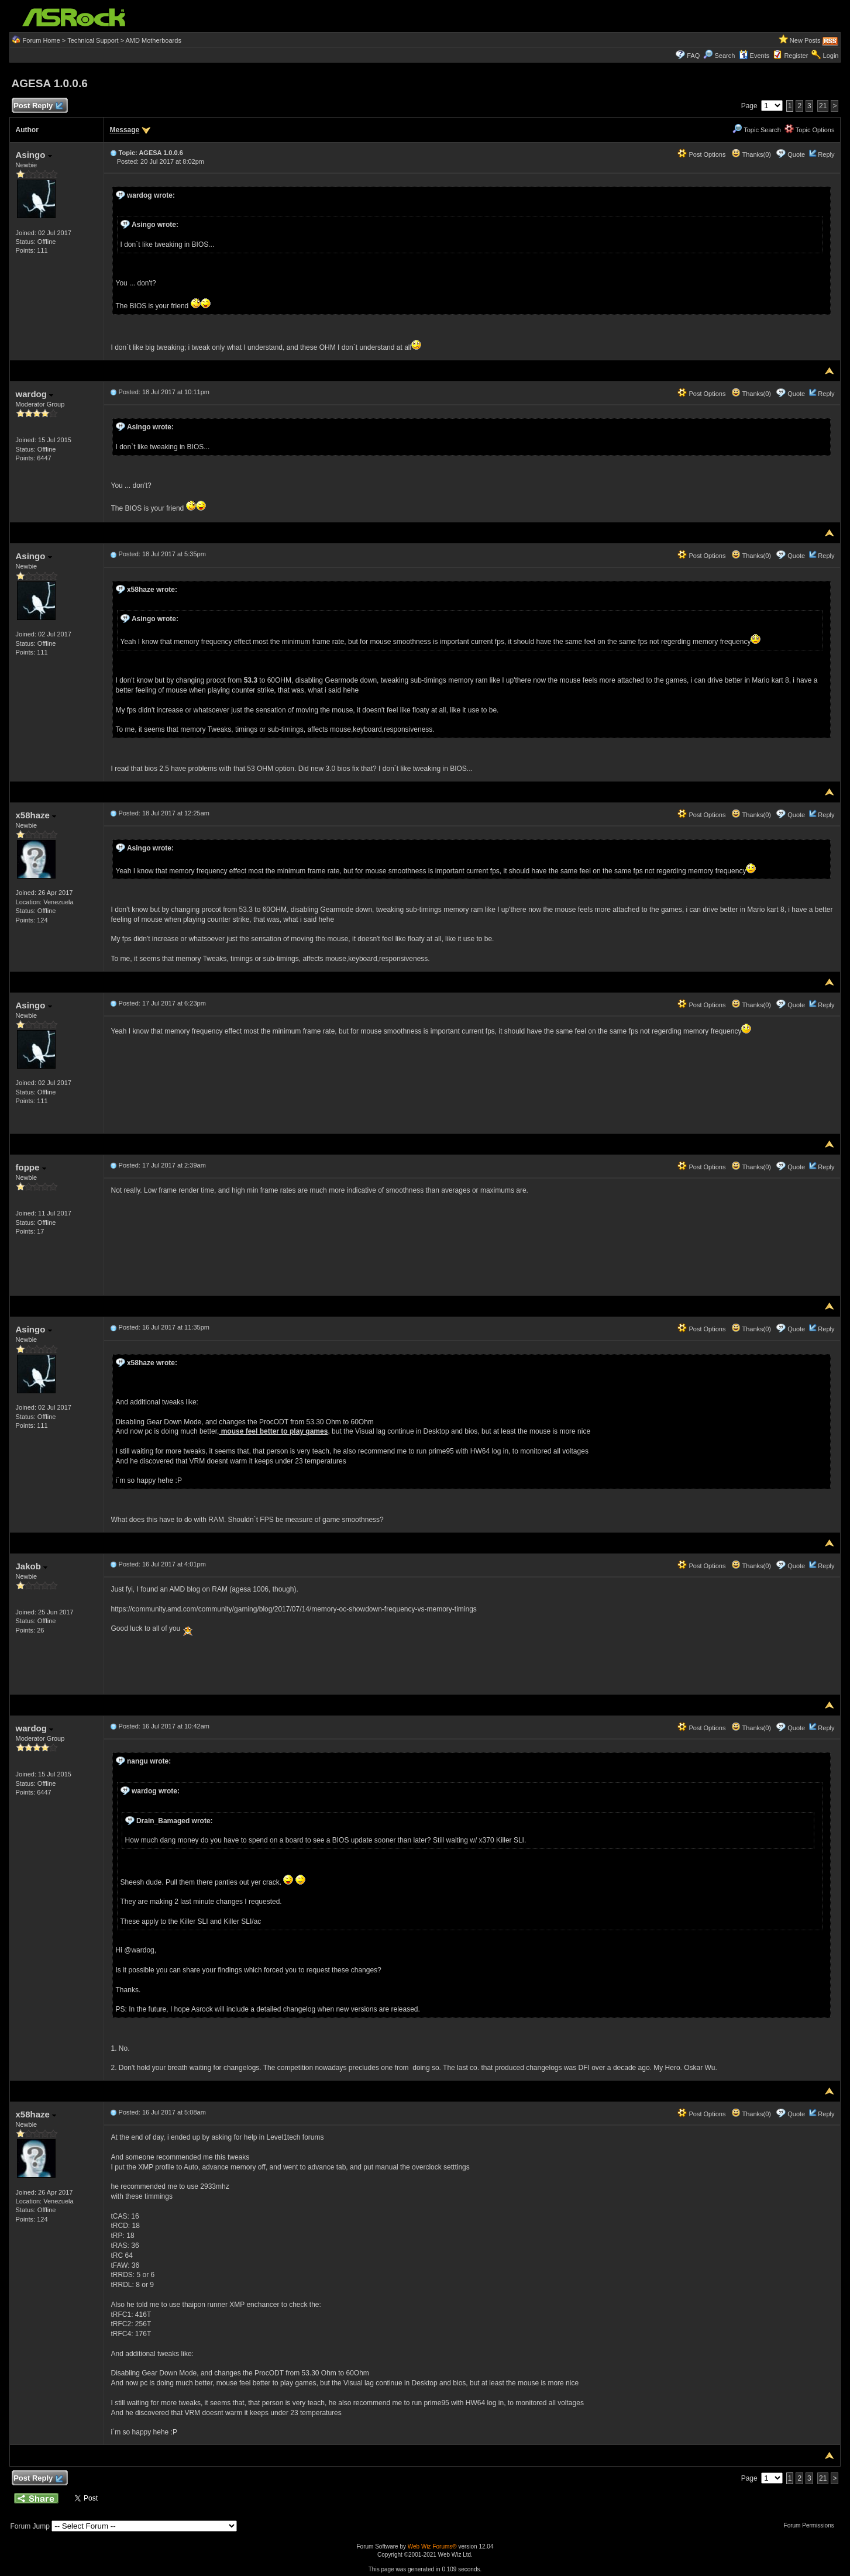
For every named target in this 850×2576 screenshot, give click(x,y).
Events (754, 55)
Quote (796, 154)
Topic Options (809, 129)
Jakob (32, 1566)
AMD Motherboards (153, 40)
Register (796, 55)
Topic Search (756, 129)
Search (725, 55)
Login (831, 55)
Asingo (34, 155)
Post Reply (38, 106)
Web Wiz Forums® (432, 2546)
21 (823, 106)
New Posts (805, 40)
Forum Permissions (812, 2525)
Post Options (701, 154)
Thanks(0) (751, 154)
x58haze (36, 815)
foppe (31, 1167)
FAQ (693, 55)
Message (125, 130)
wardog (35, 394)
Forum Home (41, 40)
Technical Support (92, 40)
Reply (826, 154)
